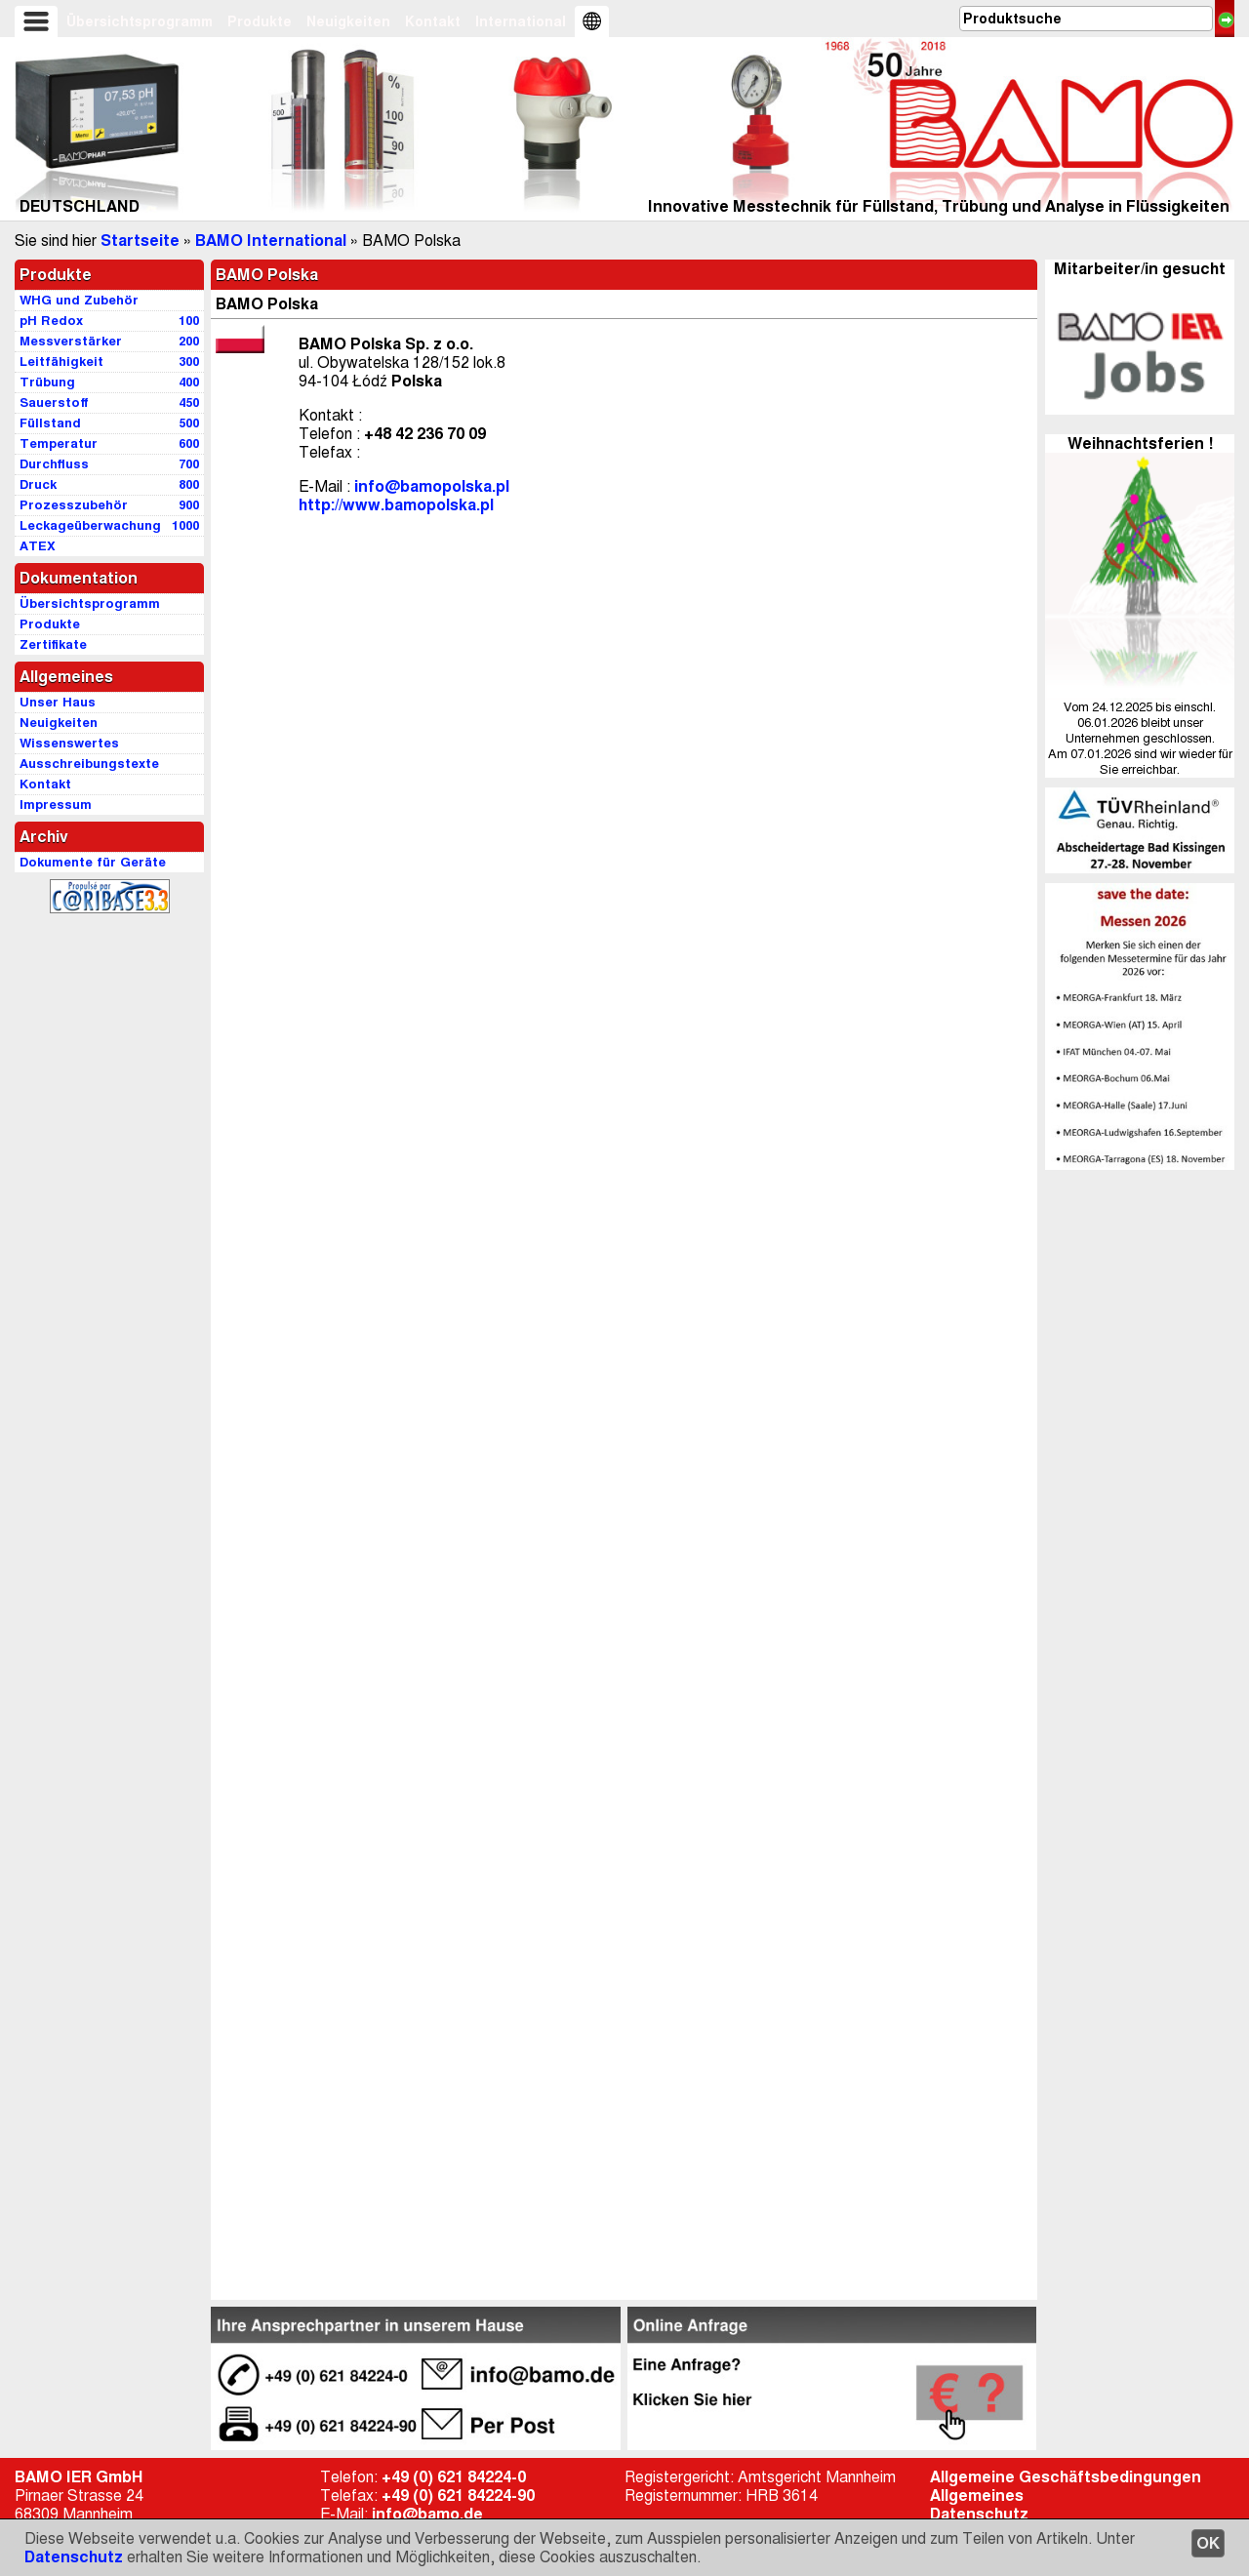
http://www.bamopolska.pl (396, 505)
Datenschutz (73, 2557)
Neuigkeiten (348, 21)
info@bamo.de (427, 2514)
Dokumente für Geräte (93, 862)
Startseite (140, 240)
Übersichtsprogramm (139, 21)
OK (1208, 2543)
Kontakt (433, 21)
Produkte (259, 21)
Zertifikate (53, 644)
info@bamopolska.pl (431, 486)
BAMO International (270, 240)
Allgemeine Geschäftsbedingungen (1065, 2477)
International (520, 21)
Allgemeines (977, 2495)
